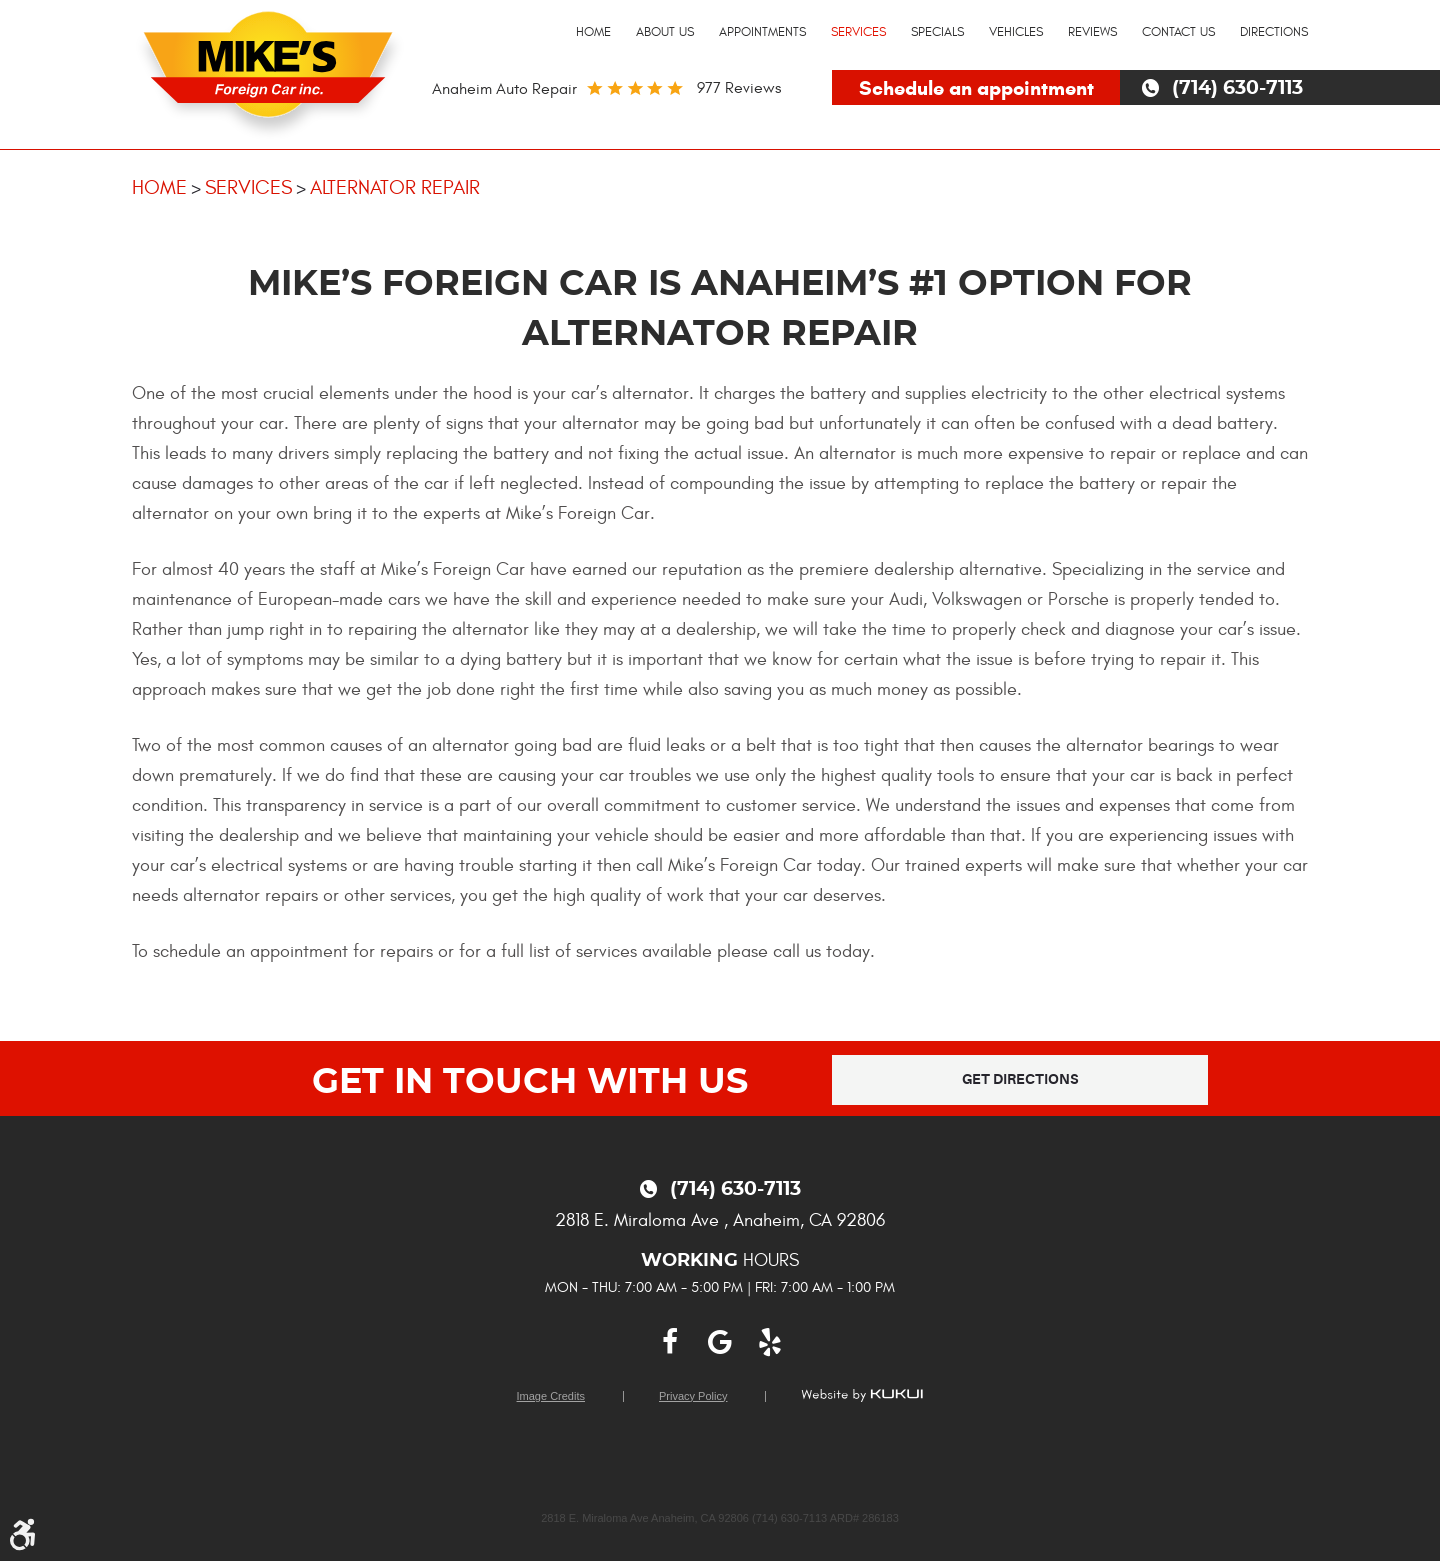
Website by (862, 1395)
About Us (665, 32)
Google (720, 1343)
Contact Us (1178, 32)
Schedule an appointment (976, 88)
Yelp (770, 1343)
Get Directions (1020, 1080)
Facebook (670, 1343)
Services (858, 32)
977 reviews (739, 88)
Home (593, 32)
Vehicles (1016, 32)
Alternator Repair (395, 187)
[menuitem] (593, 33)
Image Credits (551, 1396)
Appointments (762, 32)
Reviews (1092, 32)
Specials (937, 32)
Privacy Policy (693, 1396)
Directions (1274, 32)
